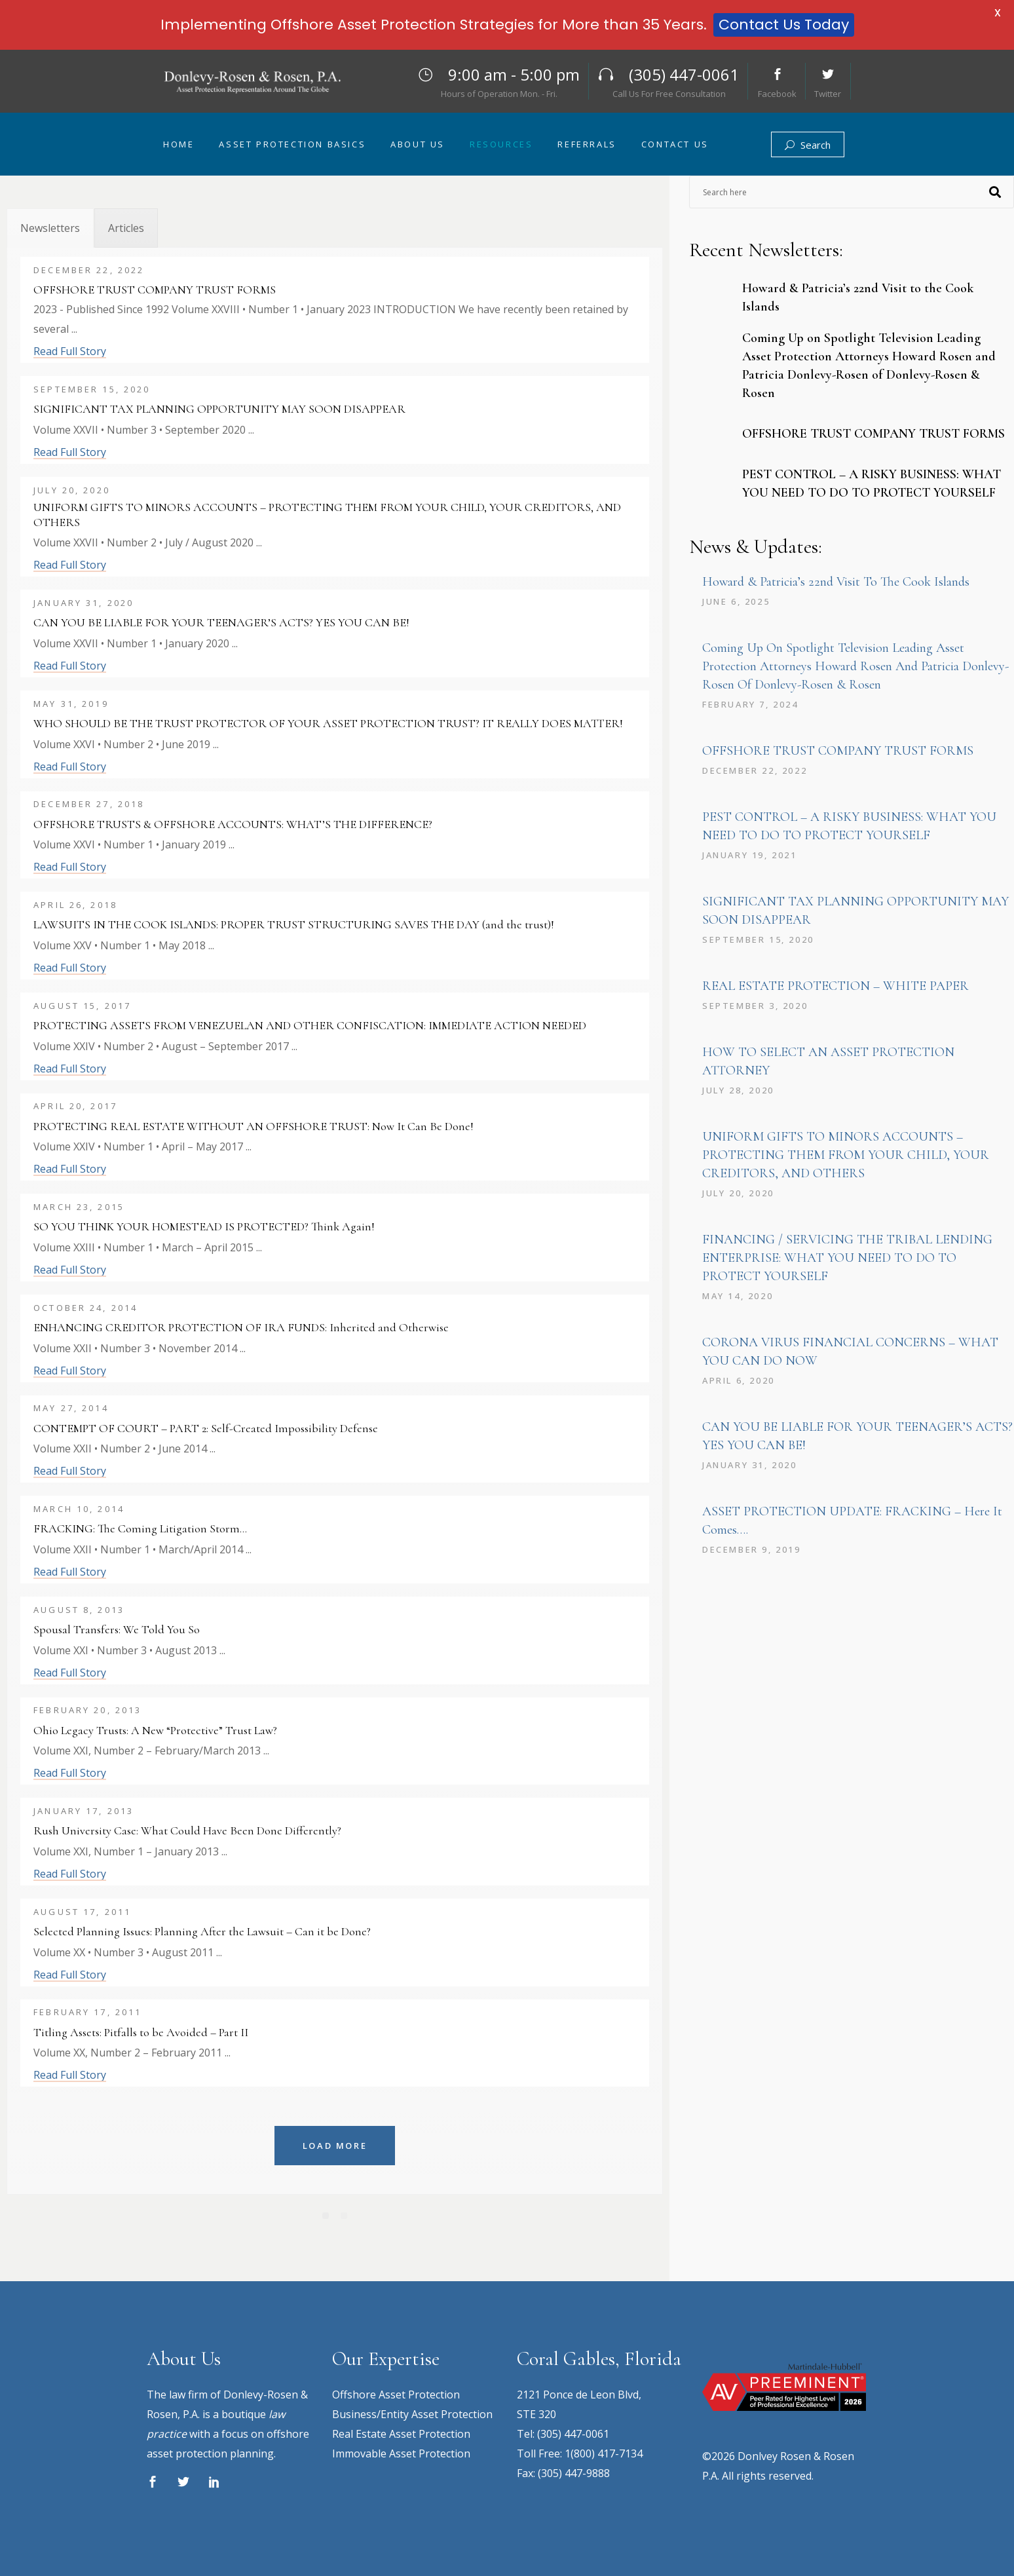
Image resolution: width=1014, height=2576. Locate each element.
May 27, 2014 (70, 1408)
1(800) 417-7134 (604, 2453)
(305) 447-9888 (574, 2473)
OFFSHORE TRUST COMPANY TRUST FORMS (154, 289)
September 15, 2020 (91, 389)
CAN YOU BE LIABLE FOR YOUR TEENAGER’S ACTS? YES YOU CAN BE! (221, 622)
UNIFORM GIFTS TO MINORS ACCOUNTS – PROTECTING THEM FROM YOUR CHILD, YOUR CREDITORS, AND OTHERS (327, 514)
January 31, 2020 (83, 603)
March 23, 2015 (78, 1207)
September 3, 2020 (755, 1006)
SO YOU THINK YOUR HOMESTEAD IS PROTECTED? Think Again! (204, 1226)
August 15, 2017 (82, 1006)
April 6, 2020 (738, 1380)
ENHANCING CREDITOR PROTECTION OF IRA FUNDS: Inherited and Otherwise (241, 1327)
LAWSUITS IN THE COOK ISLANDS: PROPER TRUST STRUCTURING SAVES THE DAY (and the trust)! (293, 924)
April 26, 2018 (75, 905)
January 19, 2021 (749, 855)
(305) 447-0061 (573, 2434)
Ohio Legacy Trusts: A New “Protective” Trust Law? (155, 1730)
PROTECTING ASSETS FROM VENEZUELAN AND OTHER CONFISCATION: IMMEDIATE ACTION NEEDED (309, 1025)
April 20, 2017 (75, 1106)
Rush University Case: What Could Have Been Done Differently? (187, 1830)
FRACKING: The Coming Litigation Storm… (140, 1528)
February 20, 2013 (87, 1710)
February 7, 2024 (750, 704)
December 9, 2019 (751, 1549)
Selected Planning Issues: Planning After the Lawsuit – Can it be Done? (202, 1931)
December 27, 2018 (88, 804)
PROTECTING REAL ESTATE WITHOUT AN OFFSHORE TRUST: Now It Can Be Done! (253, 1126)
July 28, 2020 (738, 1090)
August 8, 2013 (78, 1610)
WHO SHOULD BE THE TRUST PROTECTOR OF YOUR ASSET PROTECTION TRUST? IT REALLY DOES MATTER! (328, 723)
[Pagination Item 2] (344, 2215)
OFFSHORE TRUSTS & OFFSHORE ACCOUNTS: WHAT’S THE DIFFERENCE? (232, 824)
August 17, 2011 (82, 1912)
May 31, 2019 (70, 704)
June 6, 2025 (736, 601)
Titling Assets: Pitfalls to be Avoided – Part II (140, 2032)
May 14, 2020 (737, 1296)
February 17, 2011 (87, 2012)
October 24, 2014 (85, 1308)
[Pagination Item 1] (325, 2215)
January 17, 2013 (83, 1811)
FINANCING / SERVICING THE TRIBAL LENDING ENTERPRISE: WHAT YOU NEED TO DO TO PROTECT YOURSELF (847, 1258)
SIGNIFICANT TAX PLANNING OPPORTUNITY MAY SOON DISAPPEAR (219, 409)
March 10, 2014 (78, 1509)
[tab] (50, 228)
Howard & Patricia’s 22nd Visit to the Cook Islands (835, 582)
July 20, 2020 (71, 490)
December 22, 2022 (88, 270)
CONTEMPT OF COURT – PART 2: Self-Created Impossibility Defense (205, 1428)
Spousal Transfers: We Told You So (116, 1629)
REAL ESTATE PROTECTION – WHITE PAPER (835, 986)
